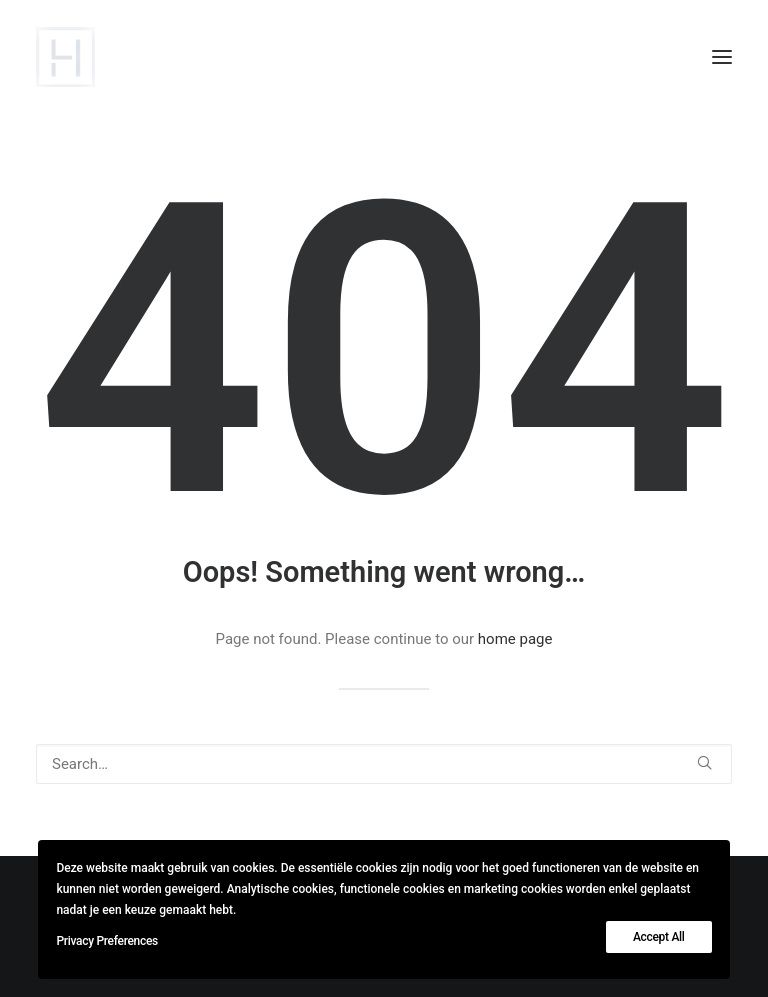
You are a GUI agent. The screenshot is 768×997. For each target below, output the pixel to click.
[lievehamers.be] (65, 57)
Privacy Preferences (107, 941)
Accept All (659, 937)
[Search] (384, 764)
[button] (722, 57)
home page (515, 639)
